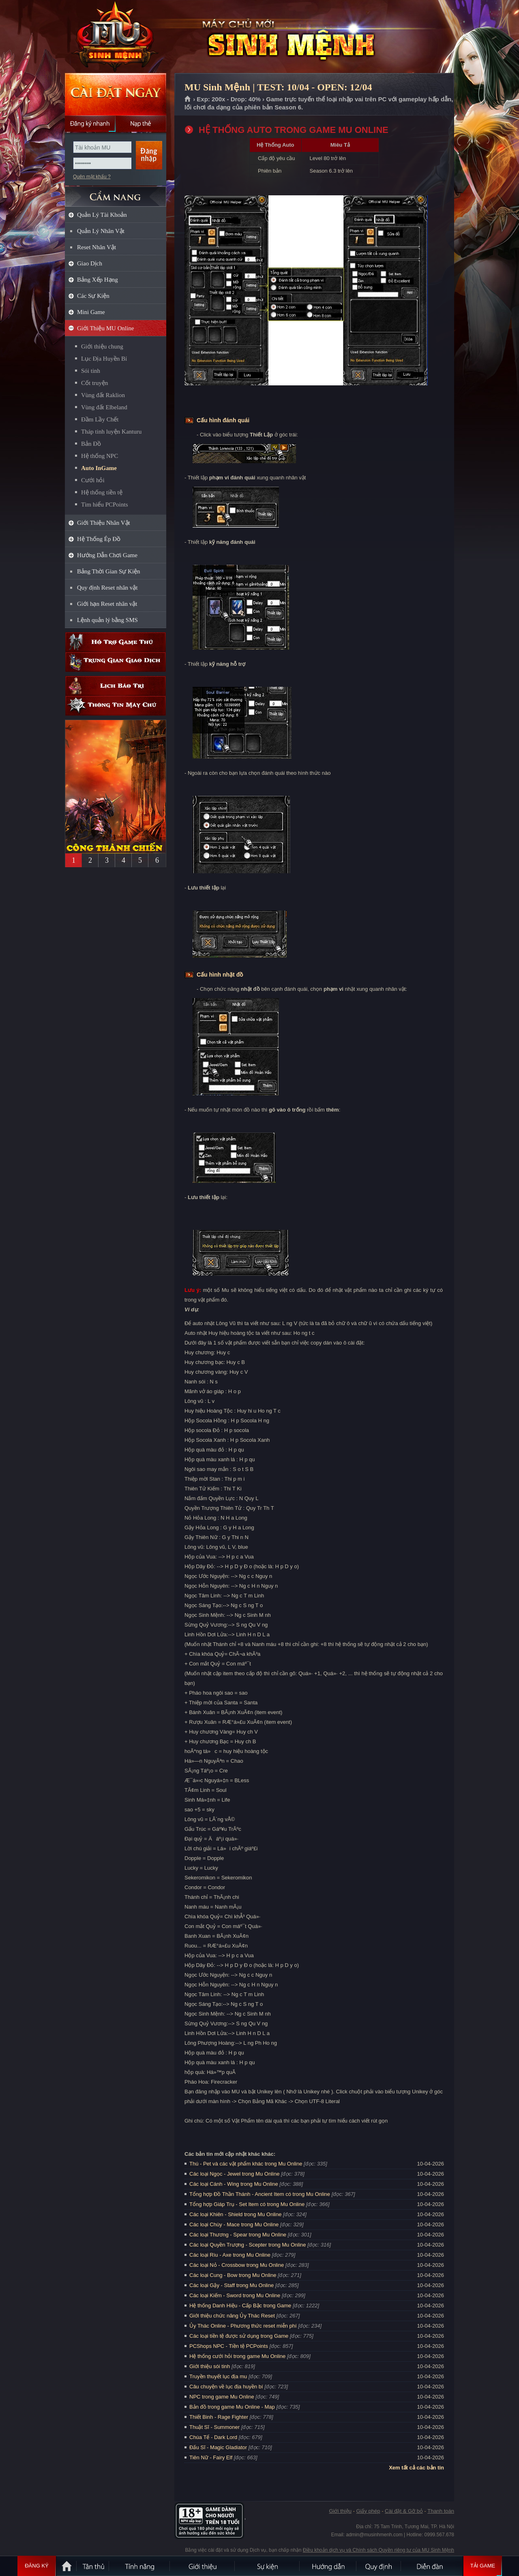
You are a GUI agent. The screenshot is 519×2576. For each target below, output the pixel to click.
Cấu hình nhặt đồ (220, 974)
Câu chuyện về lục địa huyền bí (226, 2387)
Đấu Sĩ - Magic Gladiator (218, 2447)
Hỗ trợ (115, 642)
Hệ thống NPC (99, 456)
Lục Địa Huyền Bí (104, 358)
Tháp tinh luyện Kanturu (111, 431)
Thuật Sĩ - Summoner (214, 2427)
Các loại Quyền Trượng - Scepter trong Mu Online (247, 2245)
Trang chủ (187, 99)
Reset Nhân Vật (96, 247)
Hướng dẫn (328, 2566)
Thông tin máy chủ (115, 706)
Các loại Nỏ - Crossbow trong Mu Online (236, 2265)
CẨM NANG (115, 193)
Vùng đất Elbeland (104, 407)
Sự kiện (267, 2566)
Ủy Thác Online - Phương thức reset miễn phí (243, 2326)
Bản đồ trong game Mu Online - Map (232, 2407)
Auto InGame (99, 468)
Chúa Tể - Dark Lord (213, 2437)
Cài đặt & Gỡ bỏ (404, 2511)
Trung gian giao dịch (115, 662)
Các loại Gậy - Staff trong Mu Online (231, 2285)
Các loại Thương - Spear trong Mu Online (237, 2235)
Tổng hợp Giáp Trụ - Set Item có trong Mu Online (247, 2204)
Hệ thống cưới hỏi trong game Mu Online (237, 2356)
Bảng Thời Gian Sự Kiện (108, 571)
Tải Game (482, 2566)
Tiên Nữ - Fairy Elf (210, 2457)
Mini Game (91, 312)
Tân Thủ (93, 2566)
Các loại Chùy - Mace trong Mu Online (234, 2224)
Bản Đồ (91, 443)
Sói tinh (90, 371)
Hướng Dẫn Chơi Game (107, 555)
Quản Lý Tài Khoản (102, 215)
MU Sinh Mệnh (115, 37)
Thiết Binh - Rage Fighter (218, 2417)
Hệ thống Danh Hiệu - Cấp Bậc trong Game (240, 2305)
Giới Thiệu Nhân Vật (103, 522)
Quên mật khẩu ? (92, 177)
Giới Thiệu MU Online (105, 328)
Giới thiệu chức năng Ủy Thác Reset (232, 2316)
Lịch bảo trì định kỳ (115, 686)
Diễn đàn (431, 2566)
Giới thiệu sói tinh (209, 2366)
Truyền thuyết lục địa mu (218, 2376)
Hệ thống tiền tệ (101, 492)
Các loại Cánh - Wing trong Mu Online (233, 2184)
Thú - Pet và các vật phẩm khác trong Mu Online (245, 2164)
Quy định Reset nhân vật (107, 587)
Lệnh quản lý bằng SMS (107, 620)
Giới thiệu (340, 2511)
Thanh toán (440, 2511)
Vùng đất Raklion (103, 395)
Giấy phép (368, 2511)
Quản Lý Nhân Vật (100, 231)
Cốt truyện (94, 383)
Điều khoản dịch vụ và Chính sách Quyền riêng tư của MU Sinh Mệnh (378, 2550)
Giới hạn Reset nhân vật (107, 604)
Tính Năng (139, 2566)
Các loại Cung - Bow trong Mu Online (232, 2275)
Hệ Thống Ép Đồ (98, 539)
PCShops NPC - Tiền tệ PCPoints (228, 2346)
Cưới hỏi (93, 480)
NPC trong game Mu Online (221, 2397)
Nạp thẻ (141, 123)
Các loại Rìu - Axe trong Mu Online (229, 2255)
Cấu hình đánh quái (223, 420)
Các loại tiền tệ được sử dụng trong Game (238, 2336)
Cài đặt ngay (115, 94)
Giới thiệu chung (102, 346)
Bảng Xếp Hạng (97, 279)
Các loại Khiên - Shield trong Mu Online (235, 2214)
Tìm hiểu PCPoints (104, 504)
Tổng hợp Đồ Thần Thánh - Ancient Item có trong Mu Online (259, 2194)
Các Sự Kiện (93, 296)
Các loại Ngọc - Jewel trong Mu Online (234, 2174)
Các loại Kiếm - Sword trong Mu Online (234, 2295)
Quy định (379, 2566)
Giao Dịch (89, 263)
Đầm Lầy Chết (99, 419)
